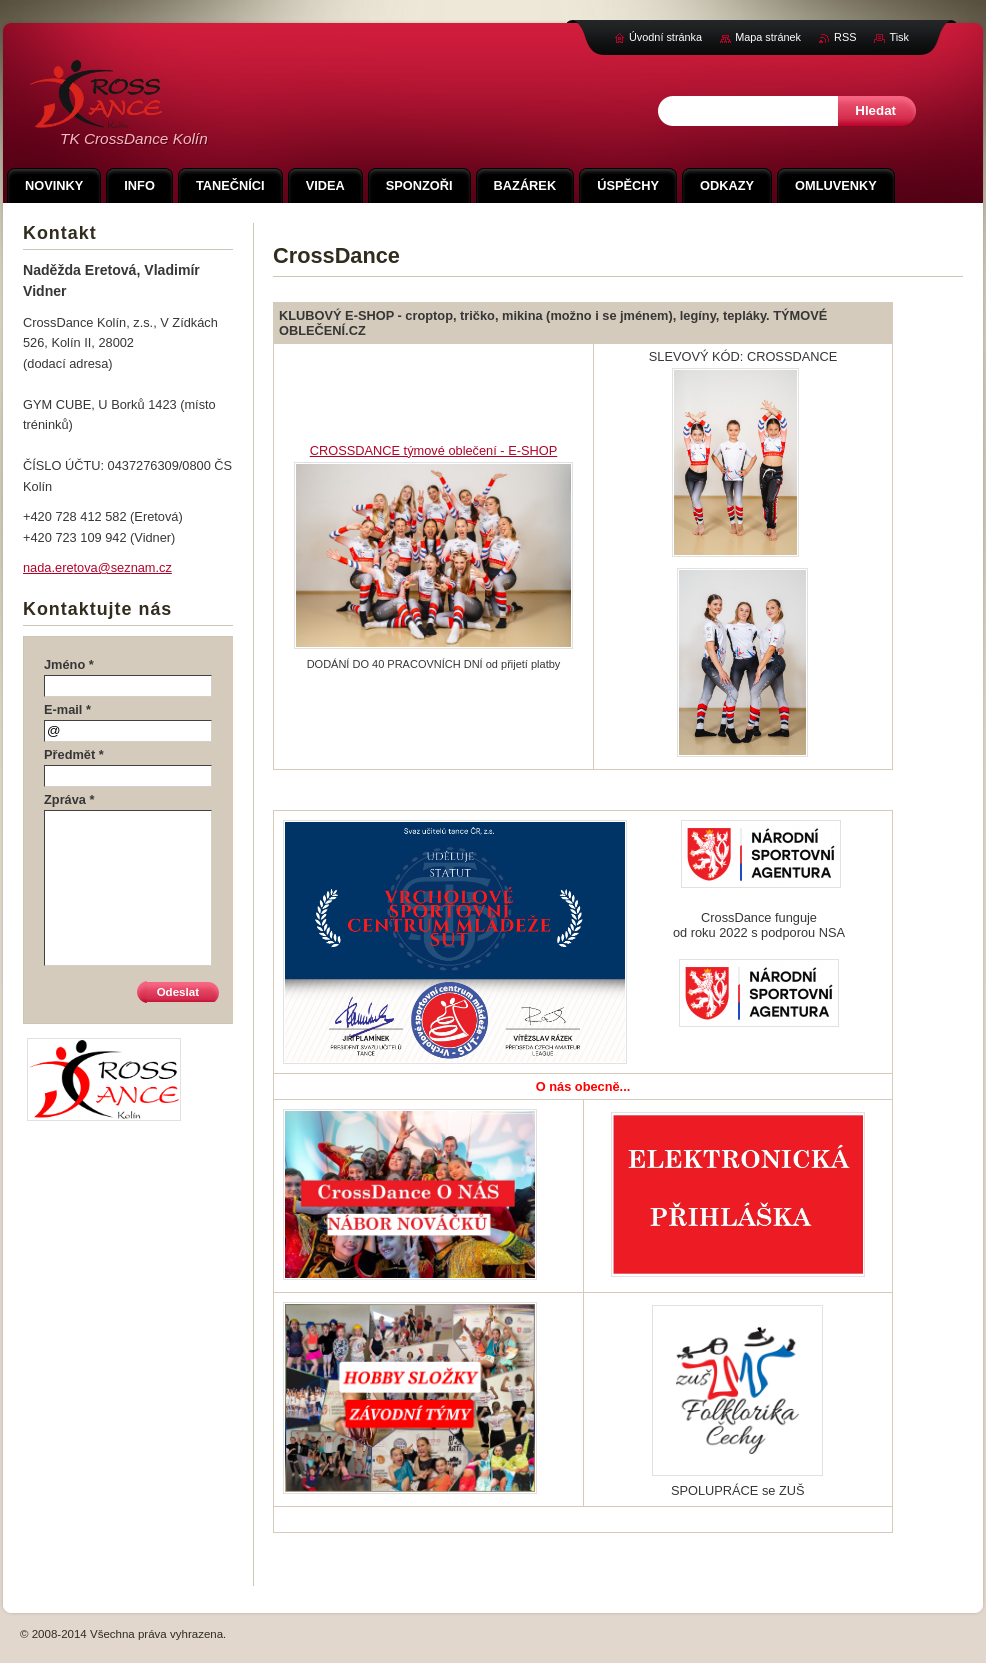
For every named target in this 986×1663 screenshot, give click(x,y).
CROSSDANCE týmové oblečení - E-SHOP (433, 450)
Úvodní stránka (665, 37)
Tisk (899, 37)
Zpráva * (69, 799)
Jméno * (69, 664)
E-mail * (67, 709)
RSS (845, 37)
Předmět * (74, 754)
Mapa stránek (768, 37)
